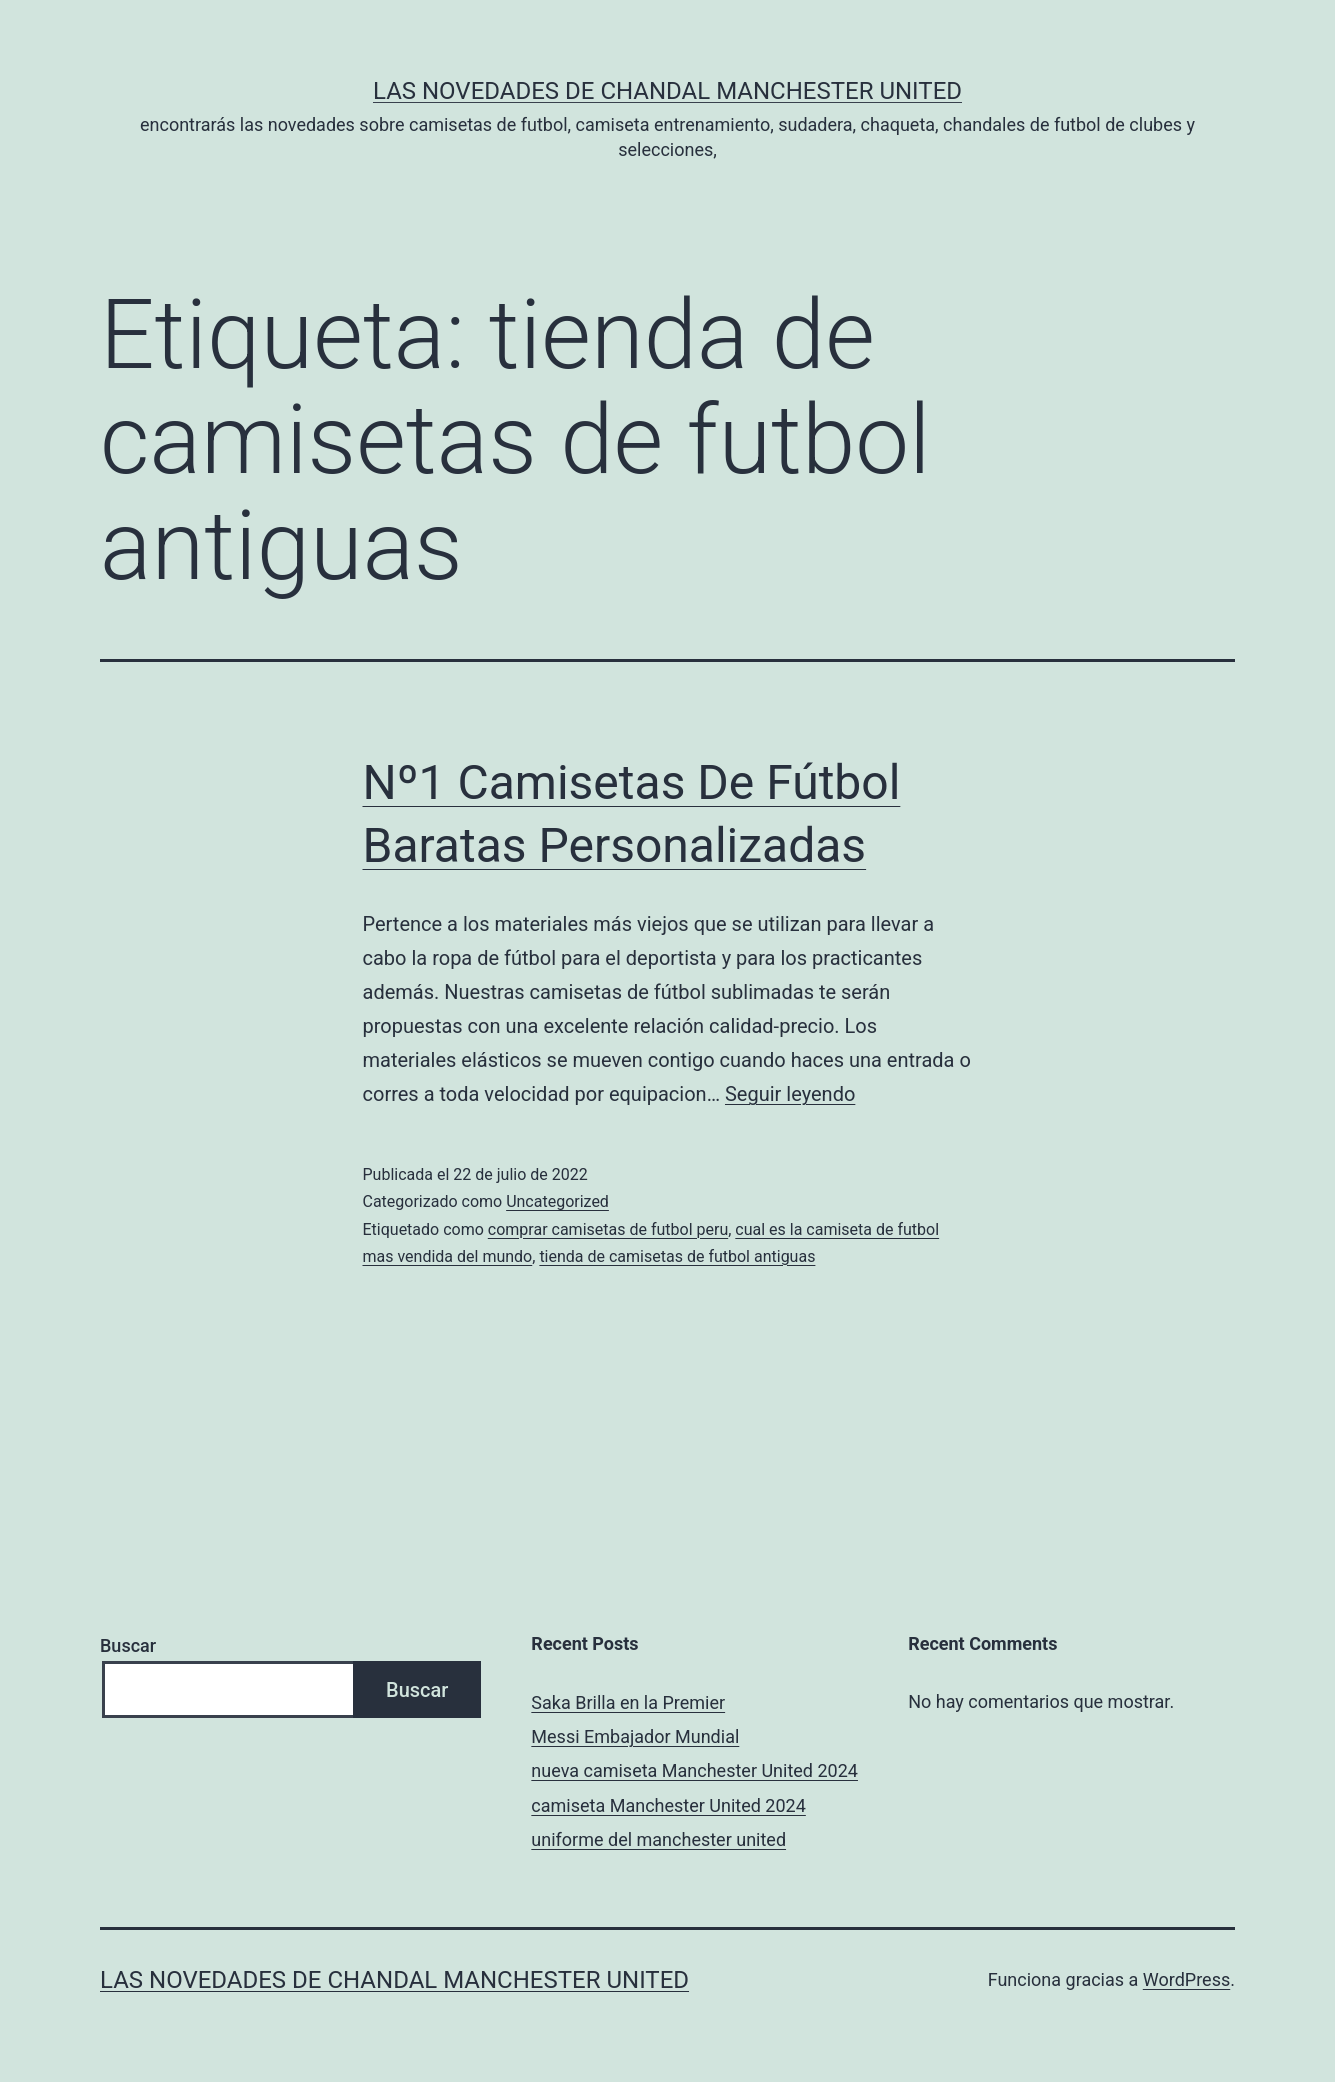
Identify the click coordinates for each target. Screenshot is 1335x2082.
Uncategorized (557, 1201)
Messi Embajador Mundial (635, 1736)
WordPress (1186, 1979)
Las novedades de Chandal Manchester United (667, 91)
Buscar (128, 1645)
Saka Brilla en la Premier (628, 1702)
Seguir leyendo (790, 1094)
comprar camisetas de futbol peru (608, 1229)
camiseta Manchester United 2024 (668, 1805)
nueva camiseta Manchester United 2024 (694, 1770)
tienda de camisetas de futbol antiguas (677, 1256)
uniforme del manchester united (658, 1839)
